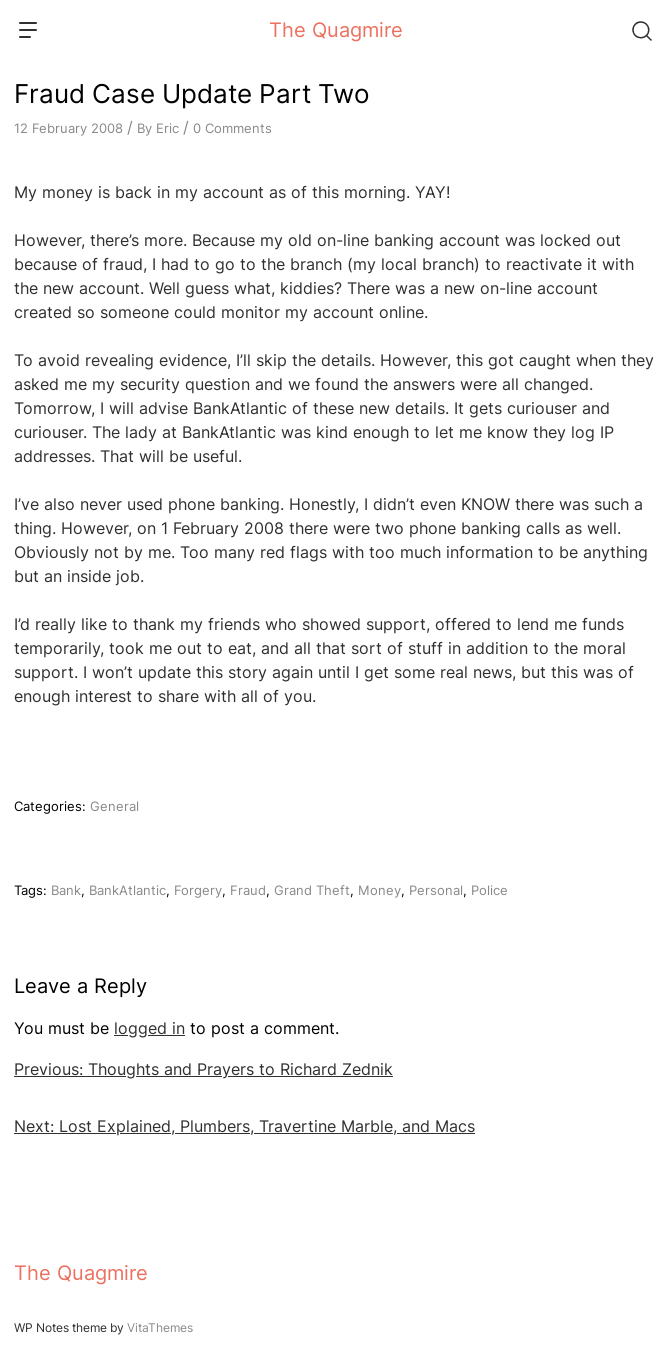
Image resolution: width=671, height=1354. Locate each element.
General (114, 806)
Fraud (248, 890)
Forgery (198, 890)
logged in (149, 1028)
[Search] (641, 30)
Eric (167, 128)
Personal (436, 890)
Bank (66, 890)
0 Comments (232, 128)
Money (379, 890)
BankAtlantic (127, 890)
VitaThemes (160, 1327)
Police (489, 890)
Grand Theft (312, 890)
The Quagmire (336, 30)
